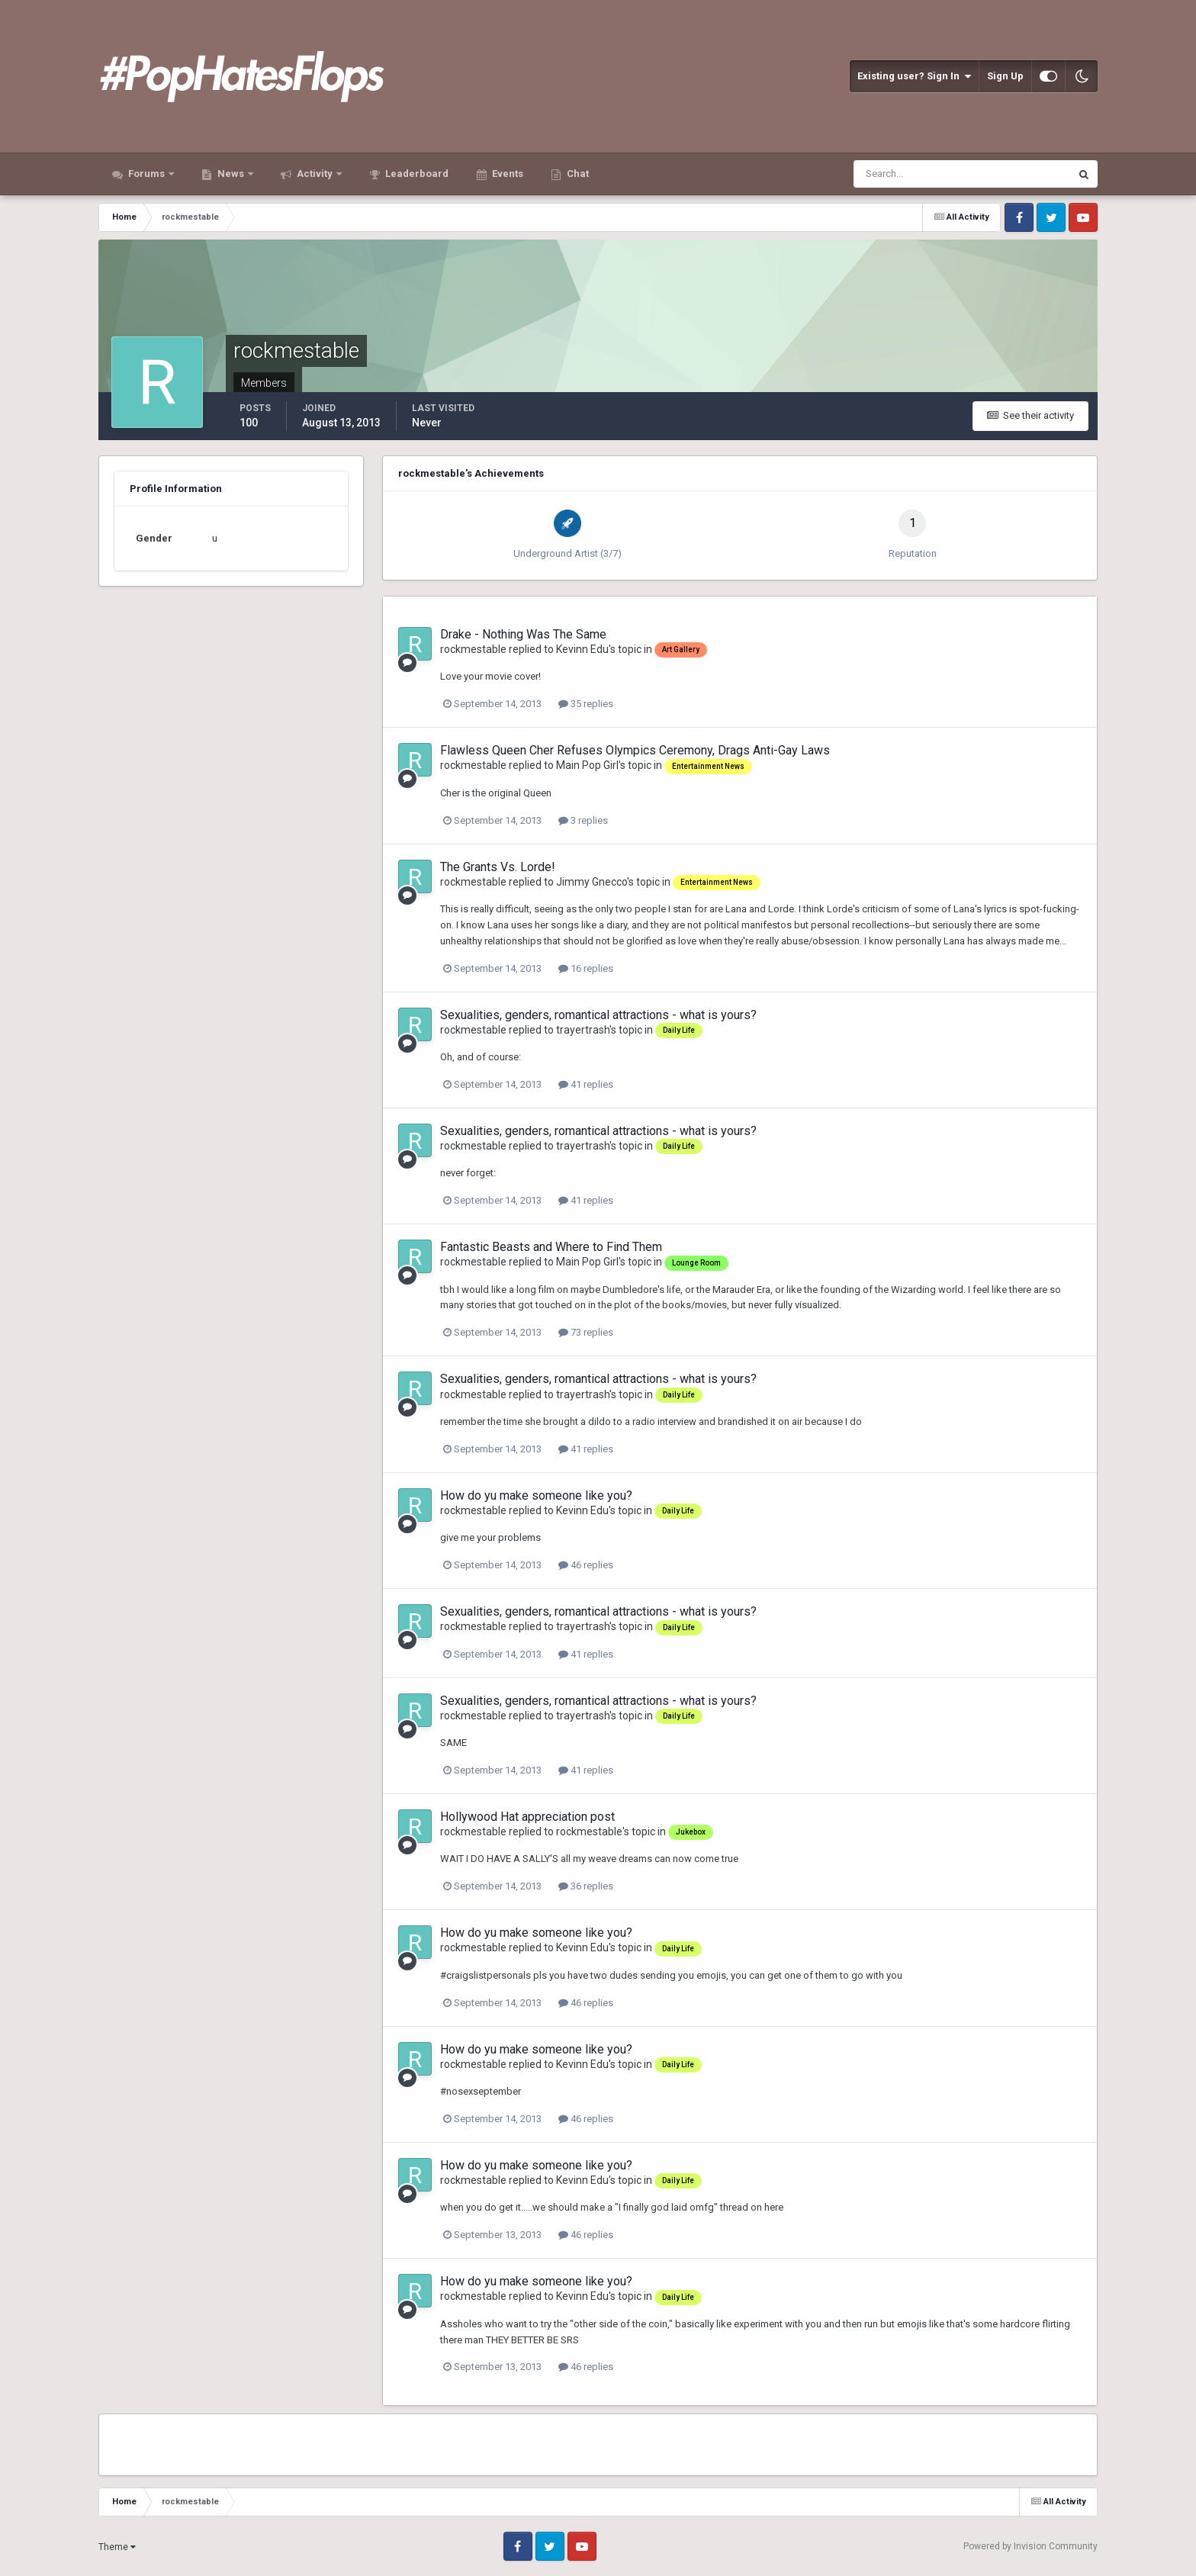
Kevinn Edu (582, 649)
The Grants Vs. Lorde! (497, 867)
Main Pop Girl (587, 765)
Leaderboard (415, 173)
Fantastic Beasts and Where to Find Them (551, 1247)
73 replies (585, 1332)
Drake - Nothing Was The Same (523, 634)
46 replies (585, 1565)
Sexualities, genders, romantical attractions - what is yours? (598, 1015)
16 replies (585, 968)
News (230, 173)
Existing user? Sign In (914, 76)
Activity (314, 173)
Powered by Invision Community (1030, 2546)
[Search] (915, 174)
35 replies (585, 703)
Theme (117, 2547)
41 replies (585, 1084)
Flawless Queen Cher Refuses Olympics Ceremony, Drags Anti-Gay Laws (635, 750)
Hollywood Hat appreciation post (527, 1816)
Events (506, 173)
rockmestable (473, 649)
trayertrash (582, 1030)
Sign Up (1005, 76)
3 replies (583, 820)
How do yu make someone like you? (536, 1495)
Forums (146, 173)
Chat (576, 173)
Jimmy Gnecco (591, 882)
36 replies (585, 1886)
